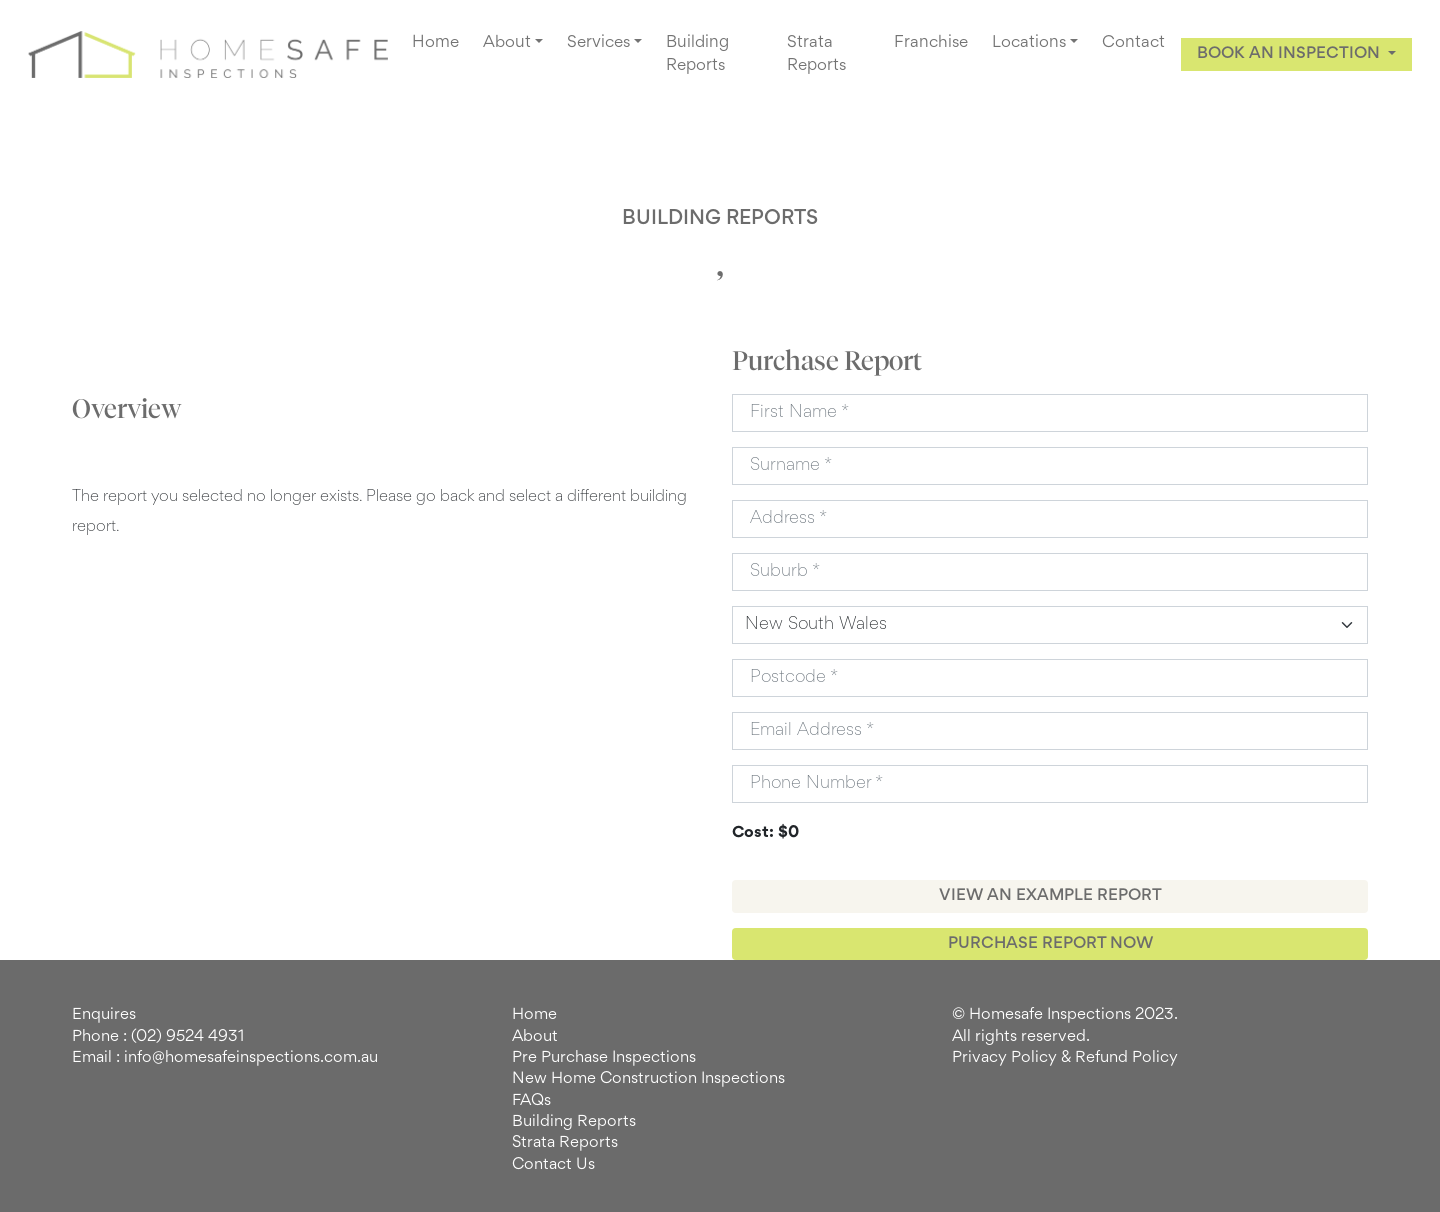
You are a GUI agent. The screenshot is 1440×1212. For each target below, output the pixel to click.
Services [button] (598, 43)
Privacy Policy (1004, 1058)
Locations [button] (1029, 43)
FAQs (531, 1101)
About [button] (507, 43)
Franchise (931, 43)
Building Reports (697, 54)
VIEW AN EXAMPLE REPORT (1050, 896)
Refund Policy (1126, 1058)
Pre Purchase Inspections (604, 1058)
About (535, 1037)
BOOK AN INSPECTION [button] (1290, 54)
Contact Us (553, 1165)
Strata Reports (816, 54)
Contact (1133, 43)
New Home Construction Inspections (648, 1079)
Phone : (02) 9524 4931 (158, 1037)
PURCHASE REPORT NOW (1050, 944)
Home (435, 43)
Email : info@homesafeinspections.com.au (225, 1058)
